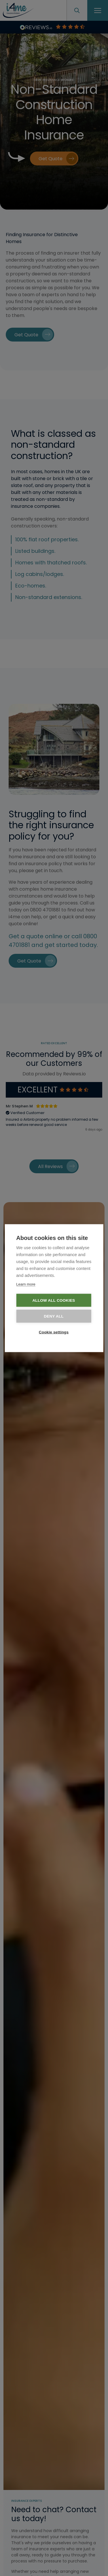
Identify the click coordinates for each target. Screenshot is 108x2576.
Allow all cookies (53, 1300)
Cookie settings (54, 1332)
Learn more (25, 1284)
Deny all (53, 1316)
